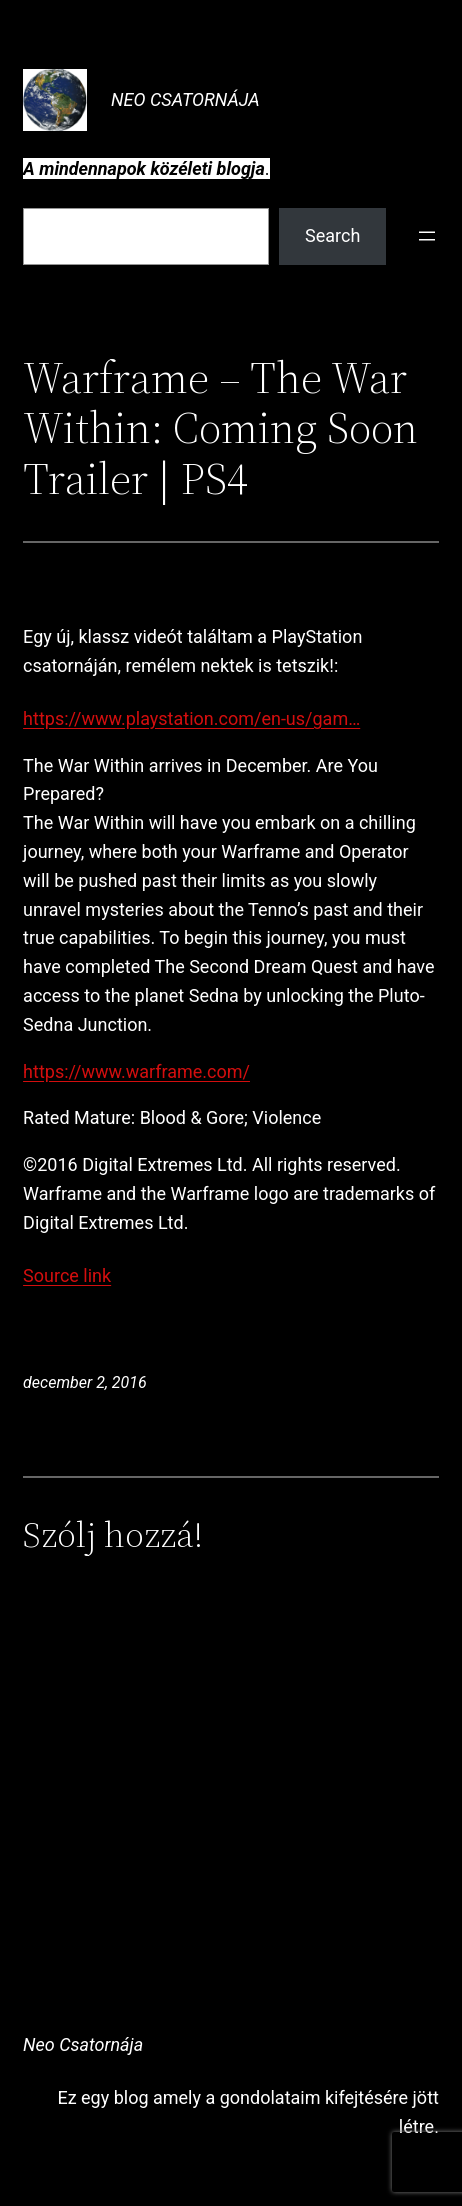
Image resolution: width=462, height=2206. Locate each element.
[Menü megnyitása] (427, 236)
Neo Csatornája (185, 99)
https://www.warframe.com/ (136, 1071)
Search (332, 235)
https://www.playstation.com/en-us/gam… (191, 718)
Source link (67, 1275)
